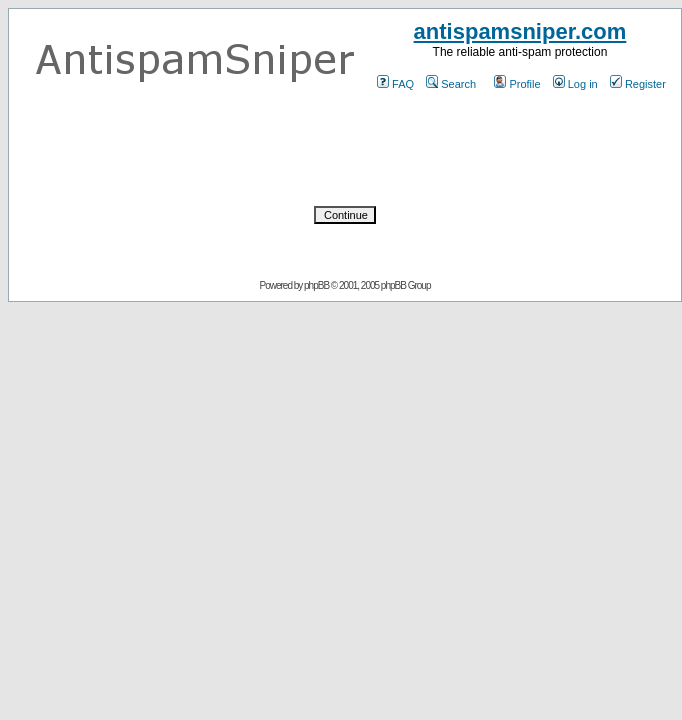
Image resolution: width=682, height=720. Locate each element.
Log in (575, 84)
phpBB (316, 285)
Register (638, 84)
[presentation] (345, 149)
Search (451, 84)
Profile (517, 84)
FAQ (395, 84)
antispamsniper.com (520, 31)
